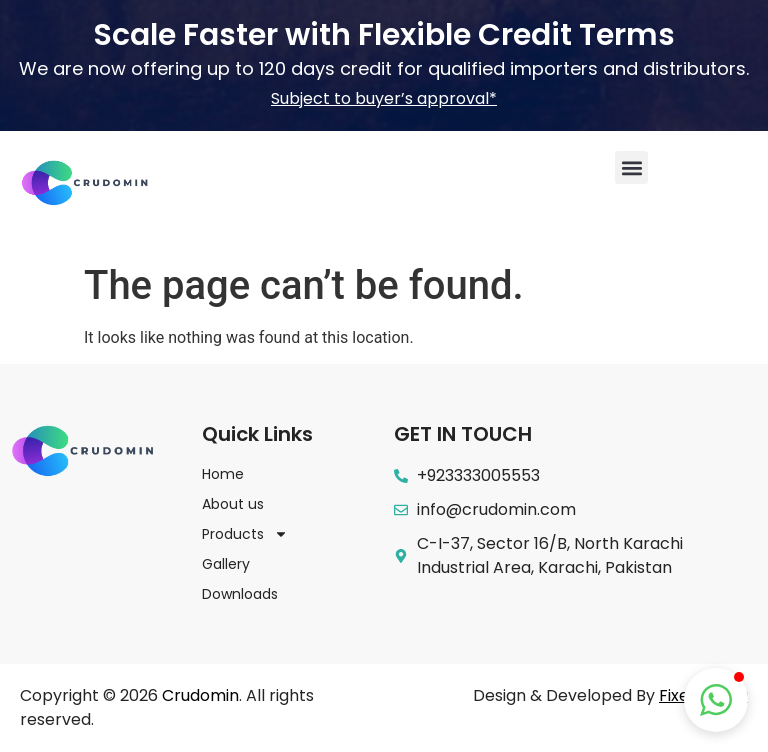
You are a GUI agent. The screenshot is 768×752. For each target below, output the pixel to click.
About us (233, 504)
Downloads (240, 594)
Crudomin (200, 695)
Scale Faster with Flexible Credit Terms (384, 35)
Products (245, 534)
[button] (631, 167)
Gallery (226, 564)
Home (223, 474)
